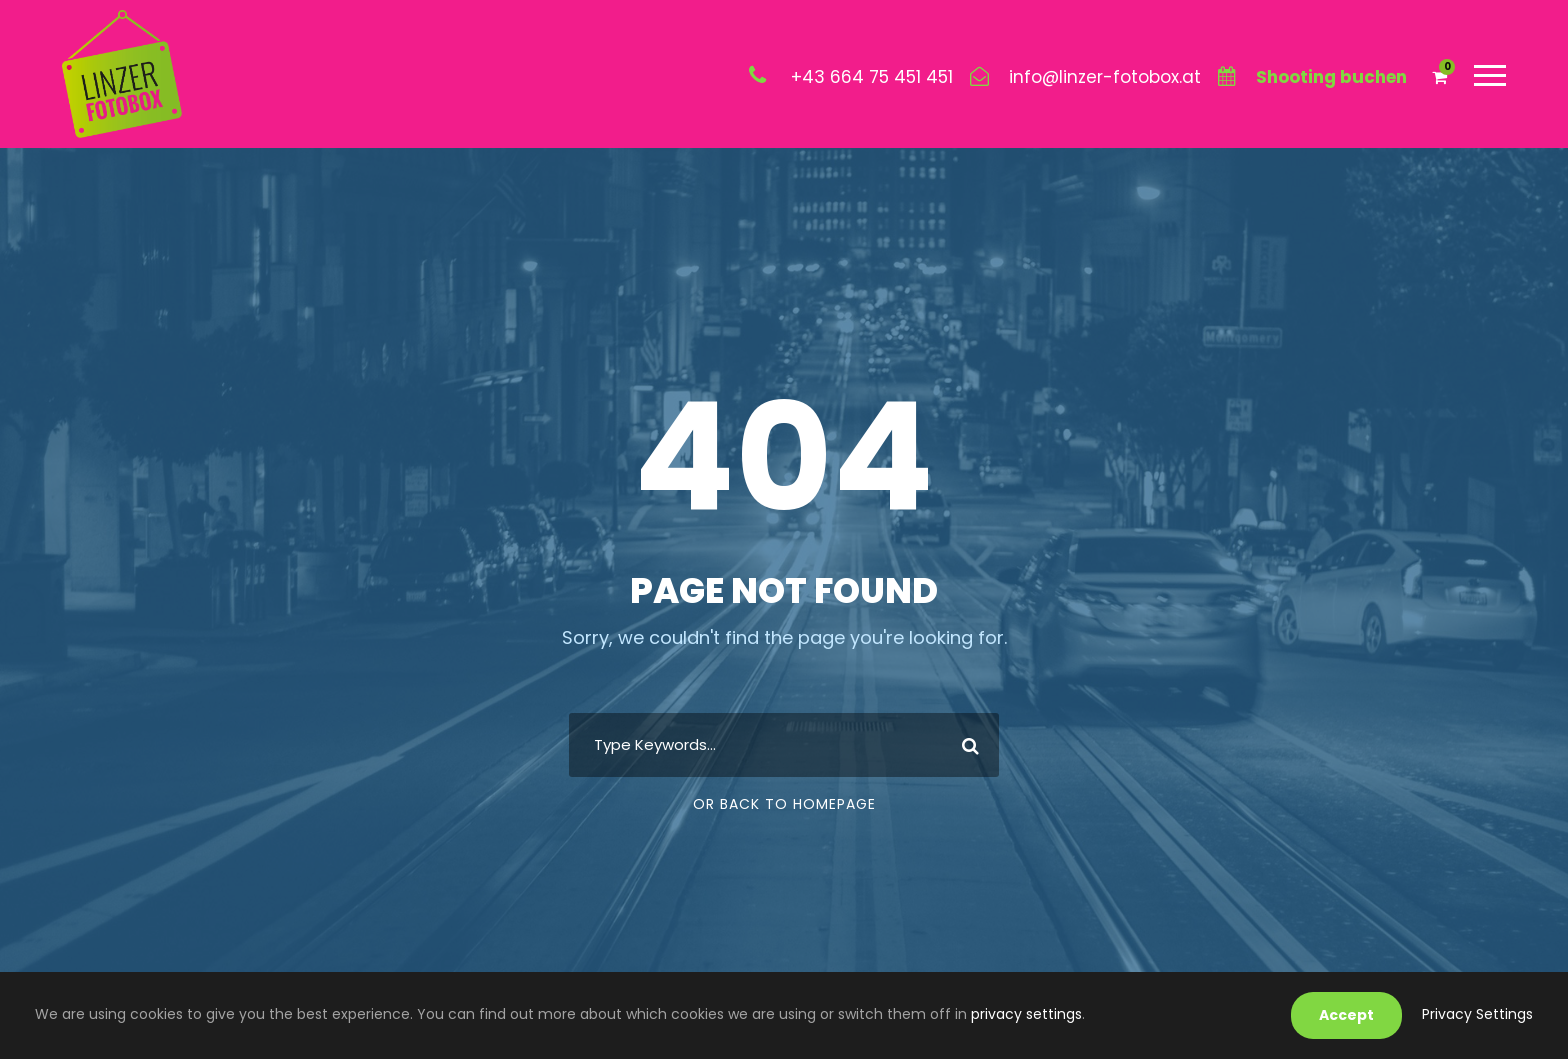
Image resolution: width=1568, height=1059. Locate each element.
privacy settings (1026, 1014)
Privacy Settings (1477, 1014)
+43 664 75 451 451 (872, 77)
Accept (1346, 1015)
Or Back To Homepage (784, 804)
